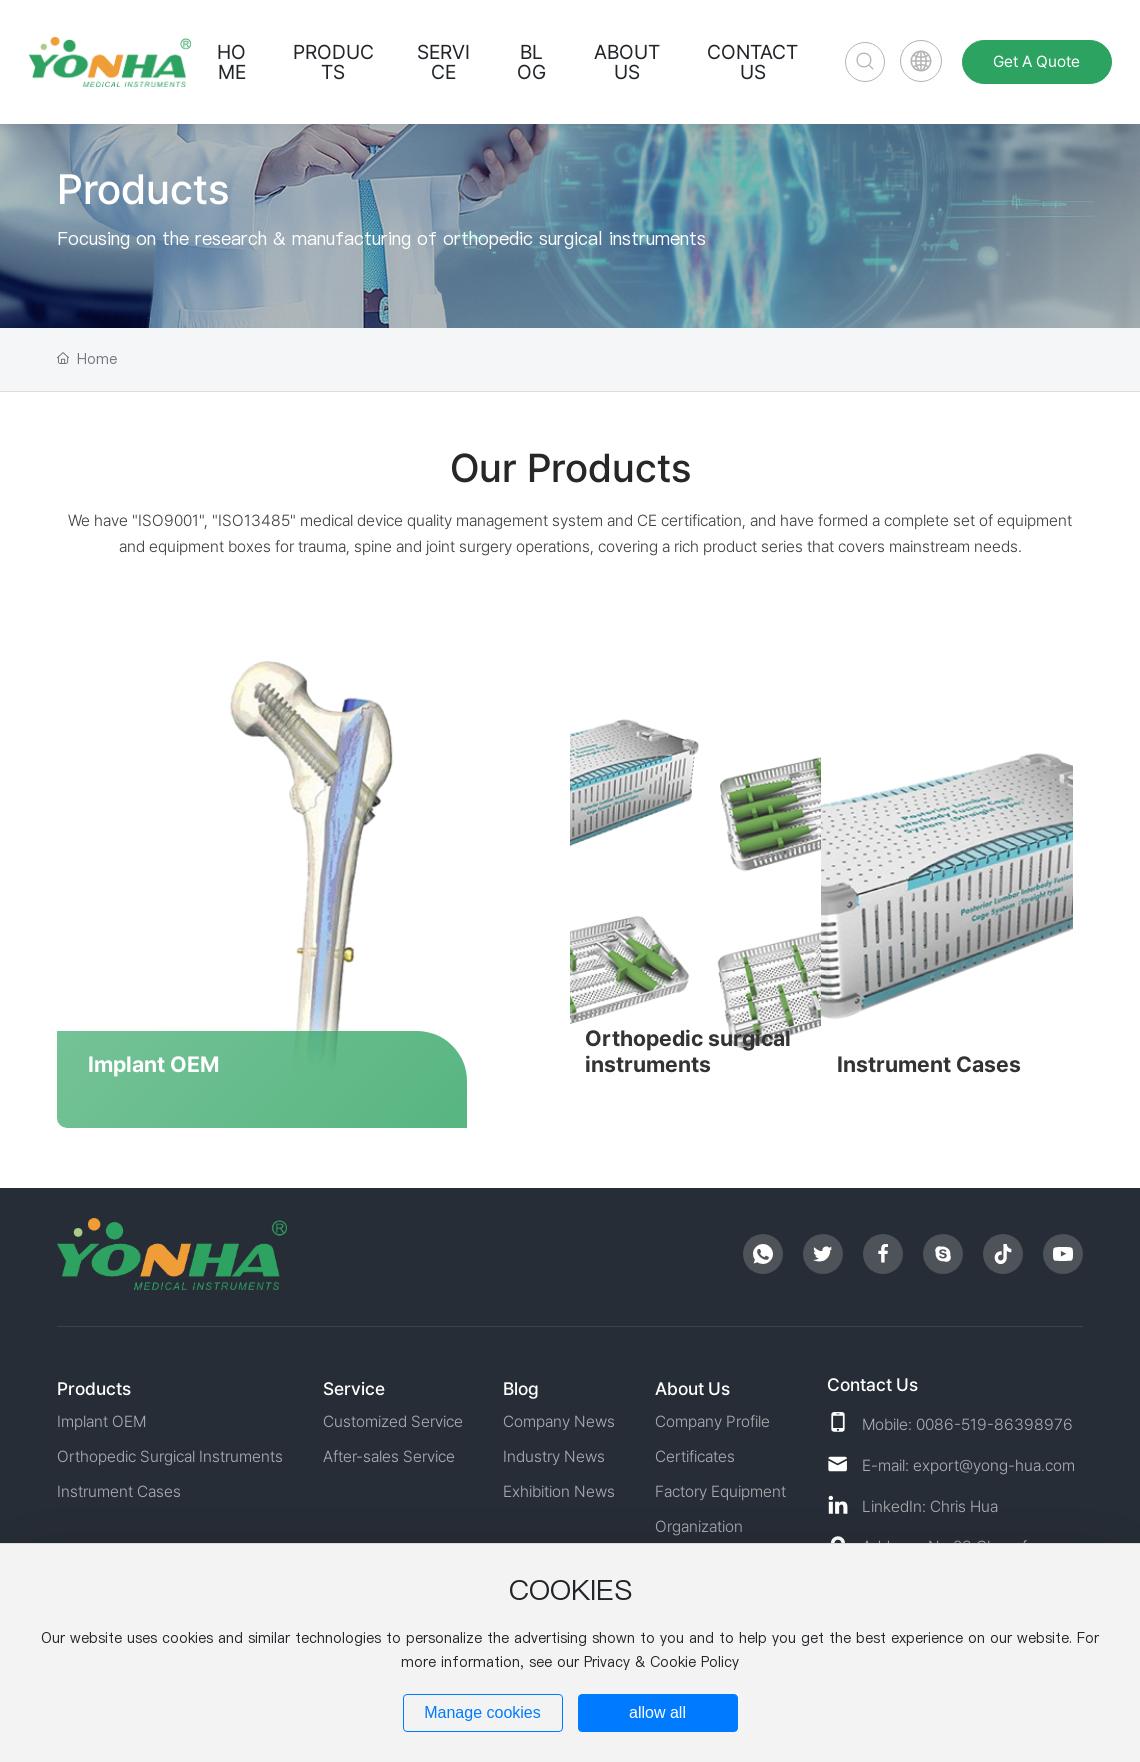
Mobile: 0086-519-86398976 (967, 1418)
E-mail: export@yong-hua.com (968, 1459)
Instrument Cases (934, 1061)
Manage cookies (482, 1712)
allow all (657, 1712)
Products (143, 189)
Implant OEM (153, 1061)
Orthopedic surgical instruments (691, 1048)
